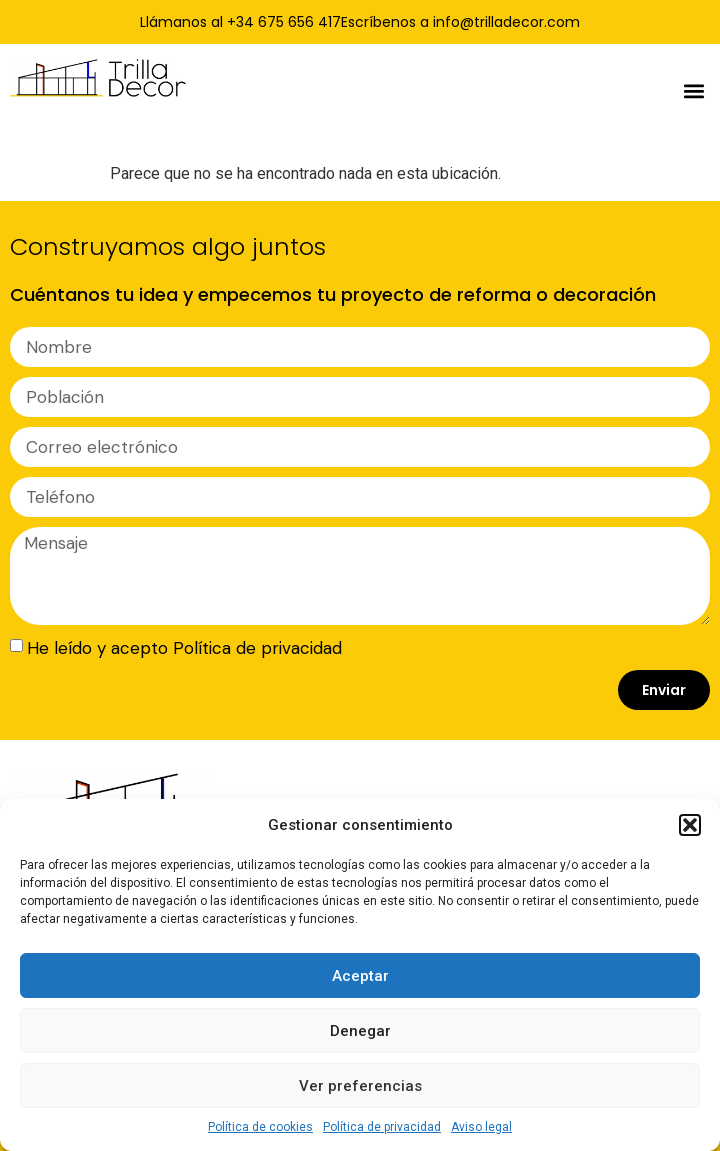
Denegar (360, 1031)
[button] (690, 825)
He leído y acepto (184, 648)
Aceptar (360, 976)
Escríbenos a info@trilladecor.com (460, 22)
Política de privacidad (382, 1127)
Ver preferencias (360, 1086)
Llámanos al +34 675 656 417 (240, 22)
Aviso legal (481, 1127)
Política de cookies (260, 1127)
